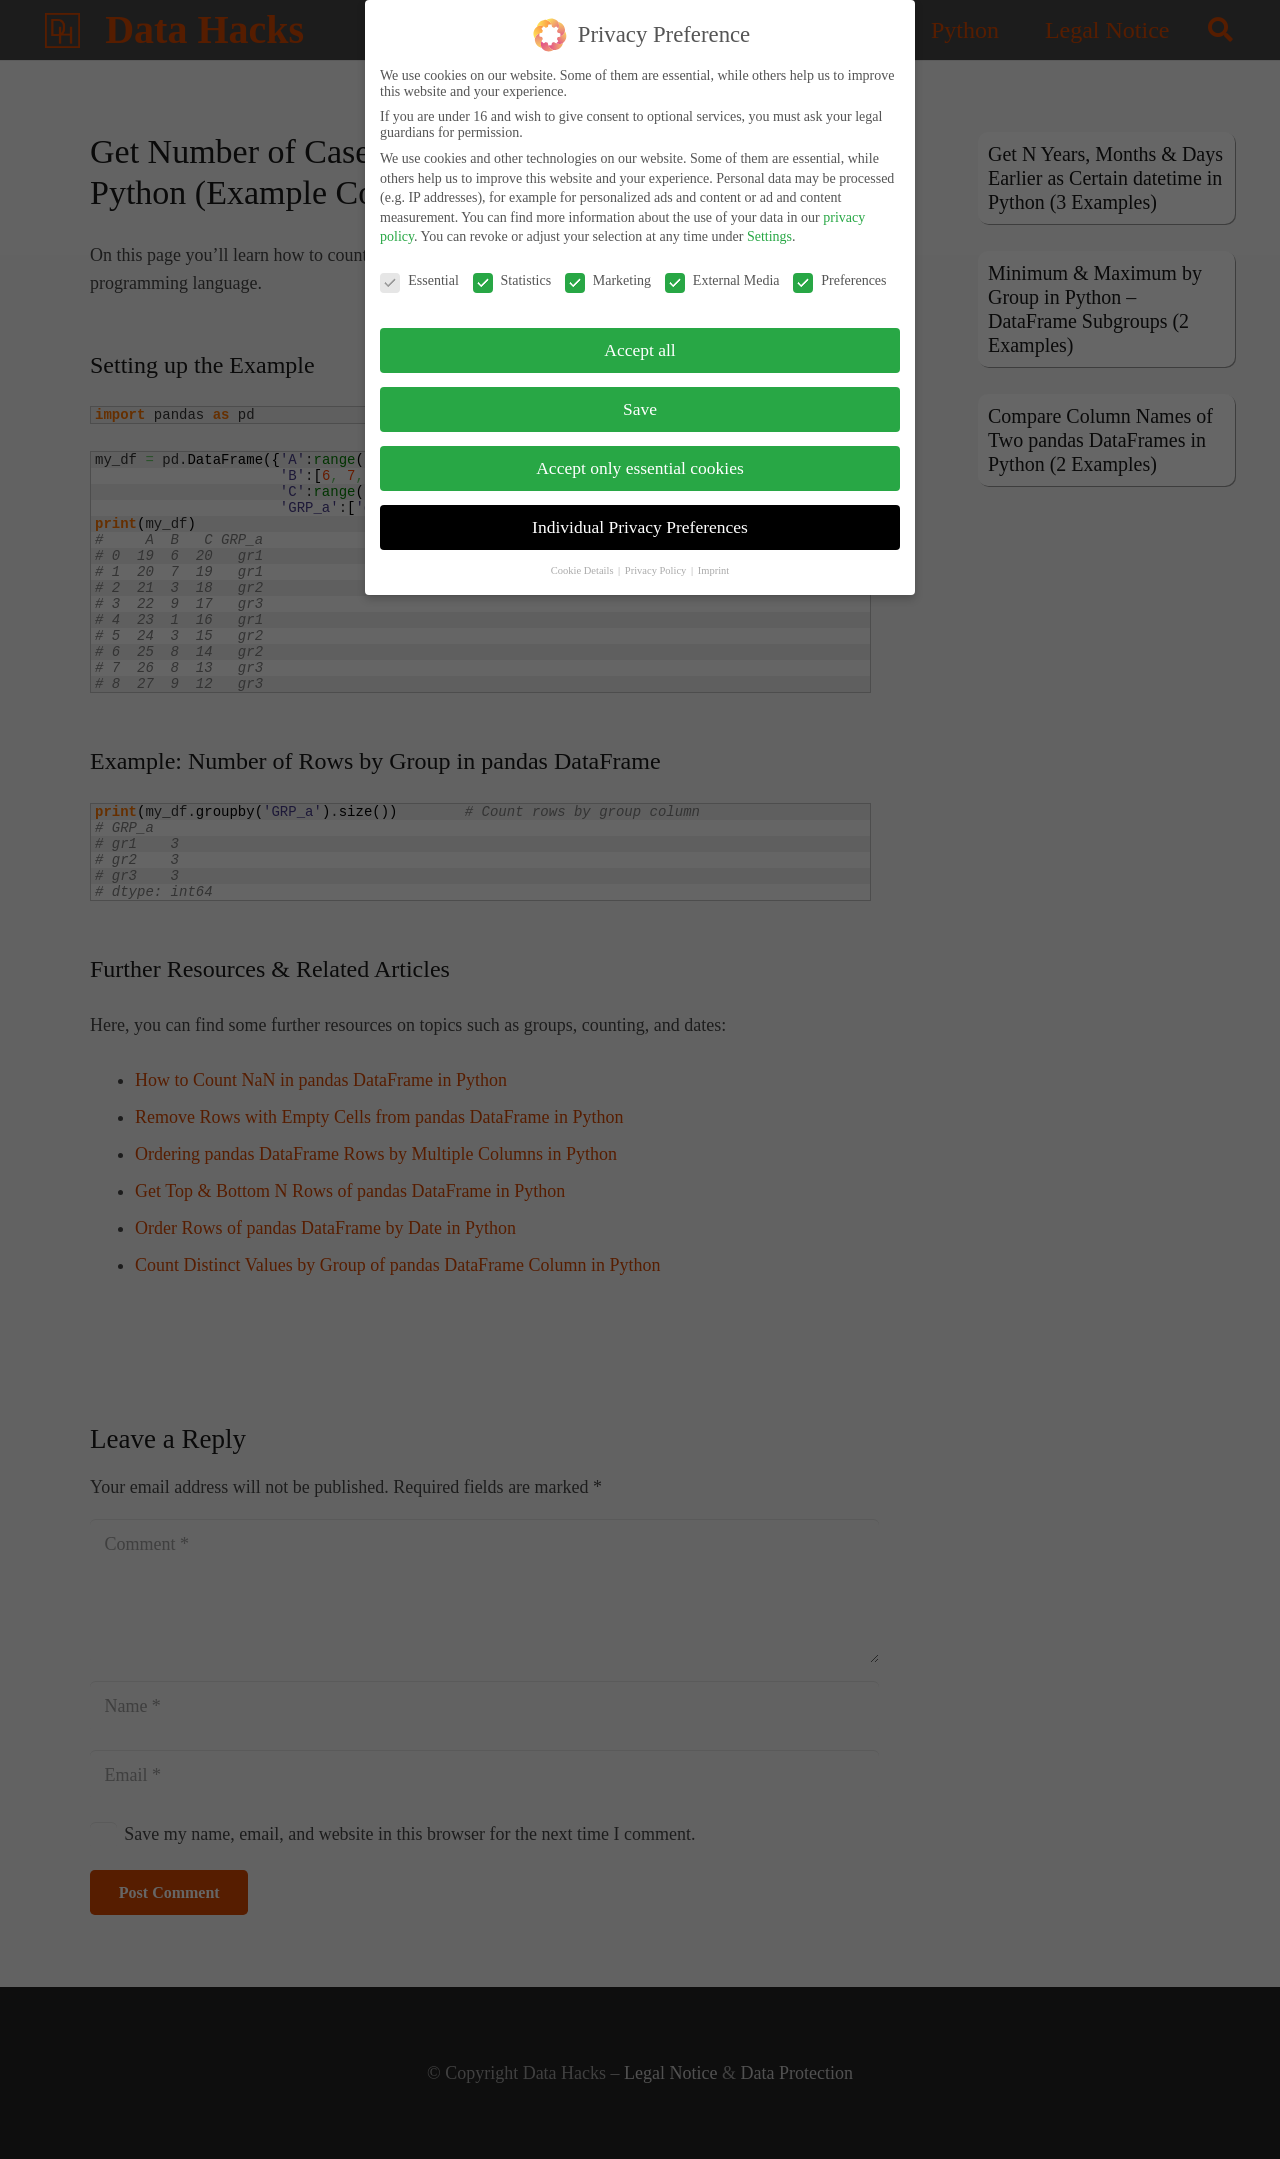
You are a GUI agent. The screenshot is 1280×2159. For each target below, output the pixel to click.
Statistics (512, 271)
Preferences (839, 271)
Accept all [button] (639, 340)
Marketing (608, 271)
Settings (769, 226)
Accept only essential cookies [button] (640, 458)
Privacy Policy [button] (657, 560)
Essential (419, 271)
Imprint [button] (714, 560)
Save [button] (640, 399)
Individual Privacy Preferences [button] (640, 517)
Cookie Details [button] (583, 560)
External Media (722, 271)
